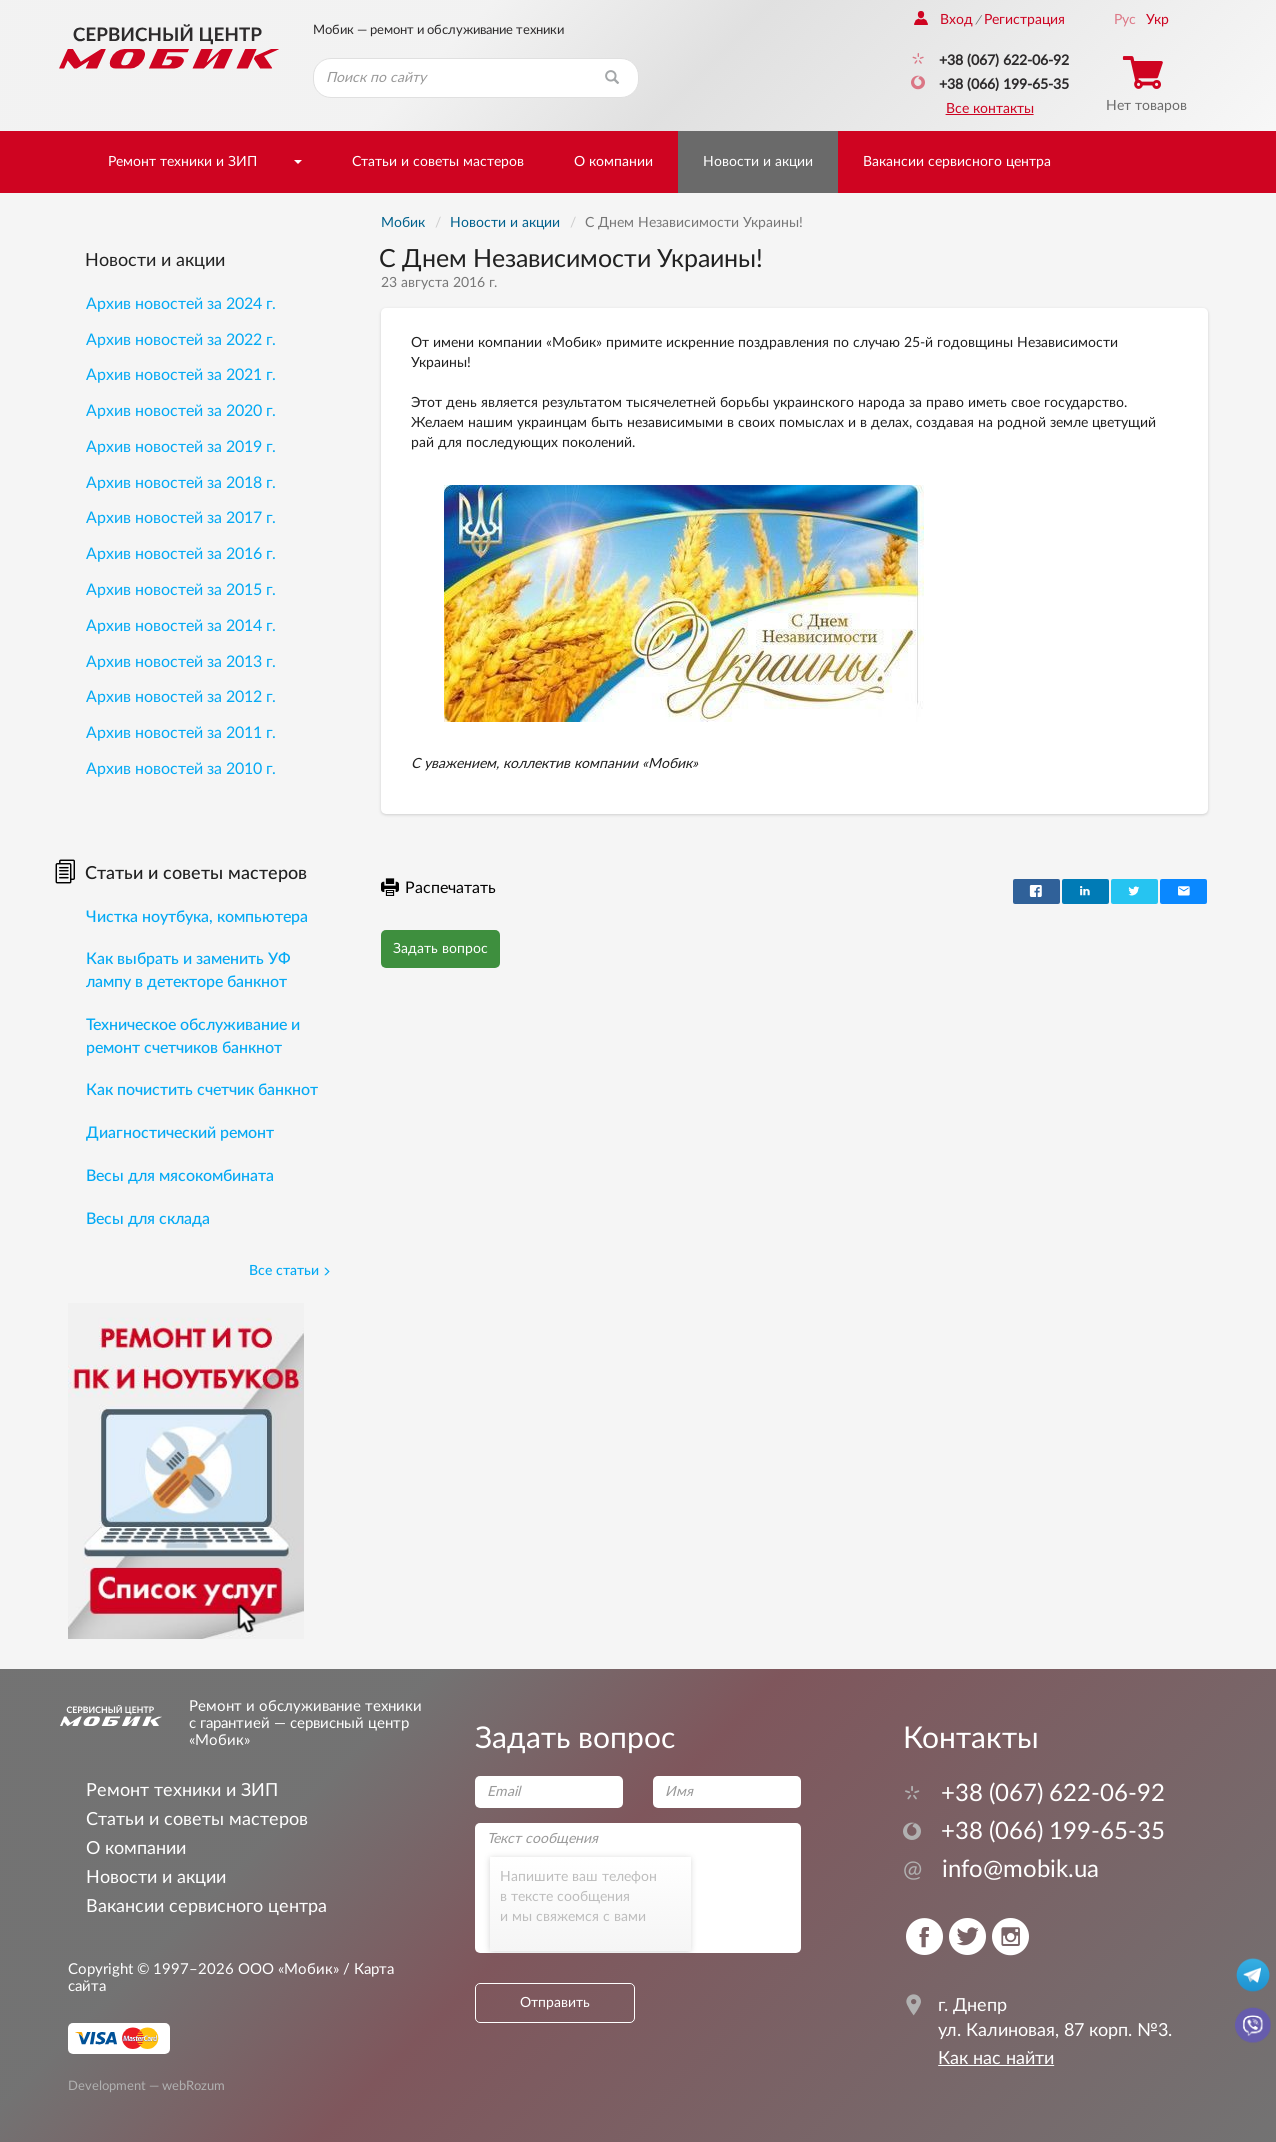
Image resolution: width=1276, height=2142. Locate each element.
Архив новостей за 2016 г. (181, 554)
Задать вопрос (440, 949)
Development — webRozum (146, 2085)
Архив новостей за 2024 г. (181, 304)
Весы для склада (148, 1219)
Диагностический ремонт (180, 1133)
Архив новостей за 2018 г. (181, 483)
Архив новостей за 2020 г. (181, 411)
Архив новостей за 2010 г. (181, 769)
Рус (1125, 20)
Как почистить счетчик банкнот (202, 1090)
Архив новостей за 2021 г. (181, 375)
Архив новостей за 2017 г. (181, 518)
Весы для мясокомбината (180, 1176)
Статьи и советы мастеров (438, 162)
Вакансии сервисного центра (957, 162)
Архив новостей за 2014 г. (181, 626)
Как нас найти (996, 2059)
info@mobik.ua (1001, 1870)
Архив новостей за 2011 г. (181, 733)
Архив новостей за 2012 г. (181, 697)
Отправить (555, 2003)
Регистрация (1024, 20)
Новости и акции (758, 162)
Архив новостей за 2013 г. (181, 662)
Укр (1157, 20)
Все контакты (990, 109)
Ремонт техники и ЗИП (182, 162)
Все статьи (290, 1271)
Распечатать (438, 888)
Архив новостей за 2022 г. (181, 340)
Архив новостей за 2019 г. (181, 447)
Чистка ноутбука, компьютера (197, 917)
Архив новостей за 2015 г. (181, 590)
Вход (943, 20)
